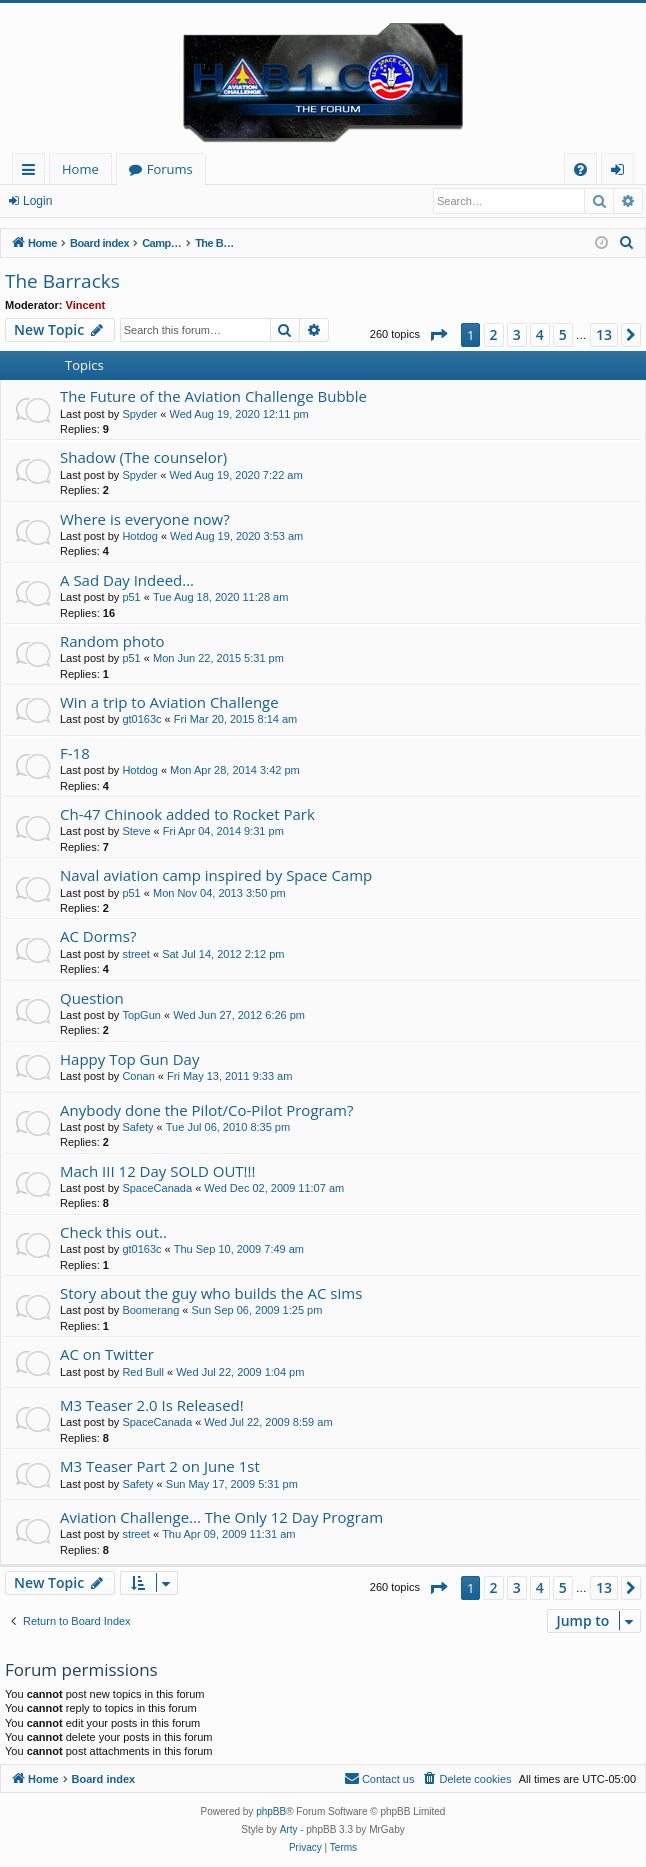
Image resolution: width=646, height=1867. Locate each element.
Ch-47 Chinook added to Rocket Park (187, 814)
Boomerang (150, 1310)
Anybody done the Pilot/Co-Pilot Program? (206, 1110)
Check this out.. (113, 1232)
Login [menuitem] (621, 172)
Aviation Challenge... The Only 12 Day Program (221, 1517)
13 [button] (604, 334)
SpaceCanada (157, 1188)
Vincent (86, 305)
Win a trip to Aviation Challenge (169, 702)
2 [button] (494, 334)
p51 (131, 597)
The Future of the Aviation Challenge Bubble (213, 396)
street (136, 954)
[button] (438, 335)
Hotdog (139, 536)
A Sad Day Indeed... (127, 580)
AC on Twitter (107, 1354)
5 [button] (563, 334)
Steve (136, 831)
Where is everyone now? (145, 519)
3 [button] (517, 334)
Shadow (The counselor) (143, 457)
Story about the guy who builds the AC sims (211, 1293)
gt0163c (141, 719)
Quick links (32, 172)
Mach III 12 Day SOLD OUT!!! (158, 1171)
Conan (138, 1076)
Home (80, 169)
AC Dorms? (98, 936)
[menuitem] (580, 169)
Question (92, 998)
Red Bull (143, 1372)
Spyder (139, 414)
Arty (289, 1829)
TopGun (141, 1015)
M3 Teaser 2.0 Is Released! (152, 1405)
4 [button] (540, 334)
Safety (137, 1127)
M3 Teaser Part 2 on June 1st (160, 1466)
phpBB (271, 1811)
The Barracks (62, 281)
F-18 (75, 753)
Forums (170, 169)
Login (37, 201)
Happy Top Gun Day (129, 1059)
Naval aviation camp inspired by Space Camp (216, 875)
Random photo (112, 641)
